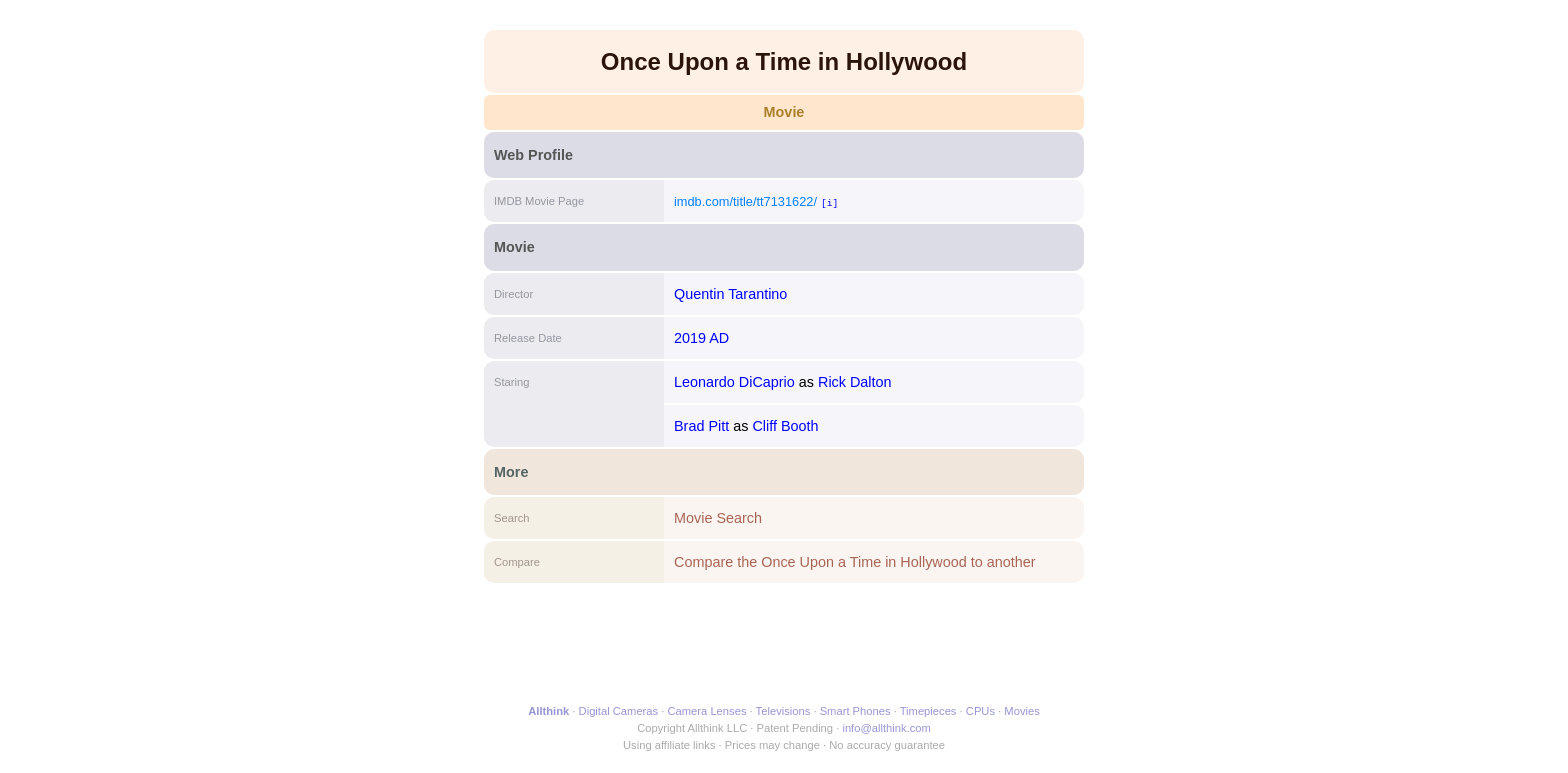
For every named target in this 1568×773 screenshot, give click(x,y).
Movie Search (718, 518)
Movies (1021, 711)
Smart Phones (855, 711)
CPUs (980, 711)
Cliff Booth (785, 426)
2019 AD (701, 338)
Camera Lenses (707, 711)
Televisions (783, 711)
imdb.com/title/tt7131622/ (745, 201)
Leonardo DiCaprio (734, 382)
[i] (829, 202)
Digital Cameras (619, 711)
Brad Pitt (701, 426)
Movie (784, 112)
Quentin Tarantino (730, 294)
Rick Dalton (855, 382)
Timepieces (928, 711)
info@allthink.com (886, 728)
